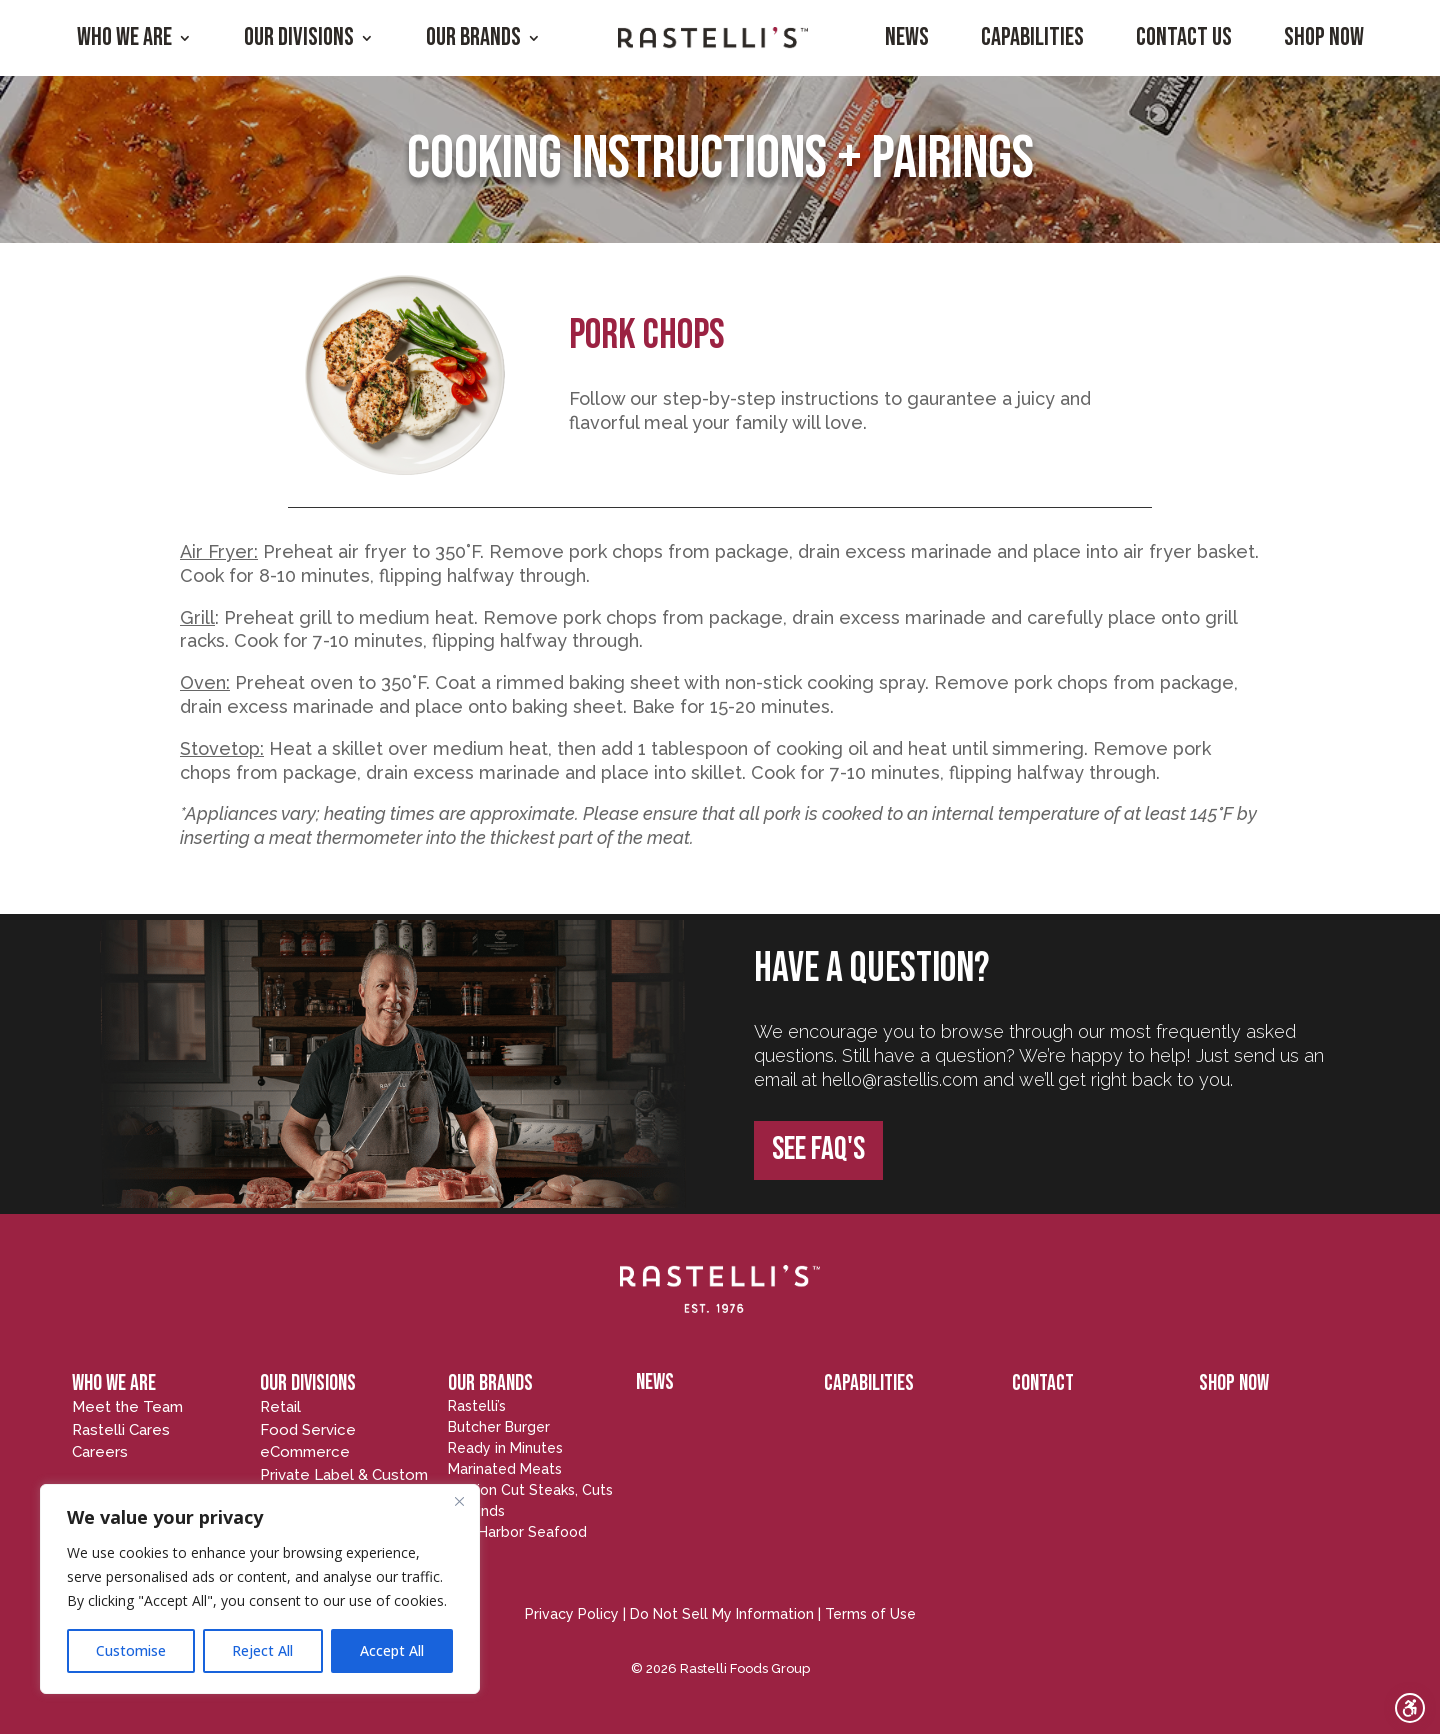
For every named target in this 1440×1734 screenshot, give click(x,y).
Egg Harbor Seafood (517, 1532)
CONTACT (1043, 1383)
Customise (131, 1650)
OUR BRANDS (490, 1383)
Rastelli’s (477, 1406)
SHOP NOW (1234, 1383)
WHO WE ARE (114, 1383)
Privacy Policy (572, 1614)
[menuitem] (713, 37)
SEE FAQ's (818, 1149)
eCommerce (305, 1452)
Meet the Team (127, 1407)
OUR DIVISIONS (308, 1383)
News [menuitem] (907, 37)
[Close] (459, 1501)
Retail (280, 1407)
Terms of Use (870, 1614)
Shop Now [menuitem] (1324, 37)
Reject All (262, 1650)
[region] (260, 1589)
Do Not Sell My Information (722, 1614)
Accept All (392, 1650)
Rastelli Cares (121, 1430)
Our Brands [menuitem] (473, 37)
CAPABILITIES (869, 1383)
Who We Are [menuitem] (124, 37)
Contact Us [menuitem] (1184, 37)
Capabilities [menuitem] (1032, 37)
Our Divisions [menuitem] (299, 37)
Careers (100, 1452)
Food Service (308, 1430)
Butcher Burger (499, 1427)
